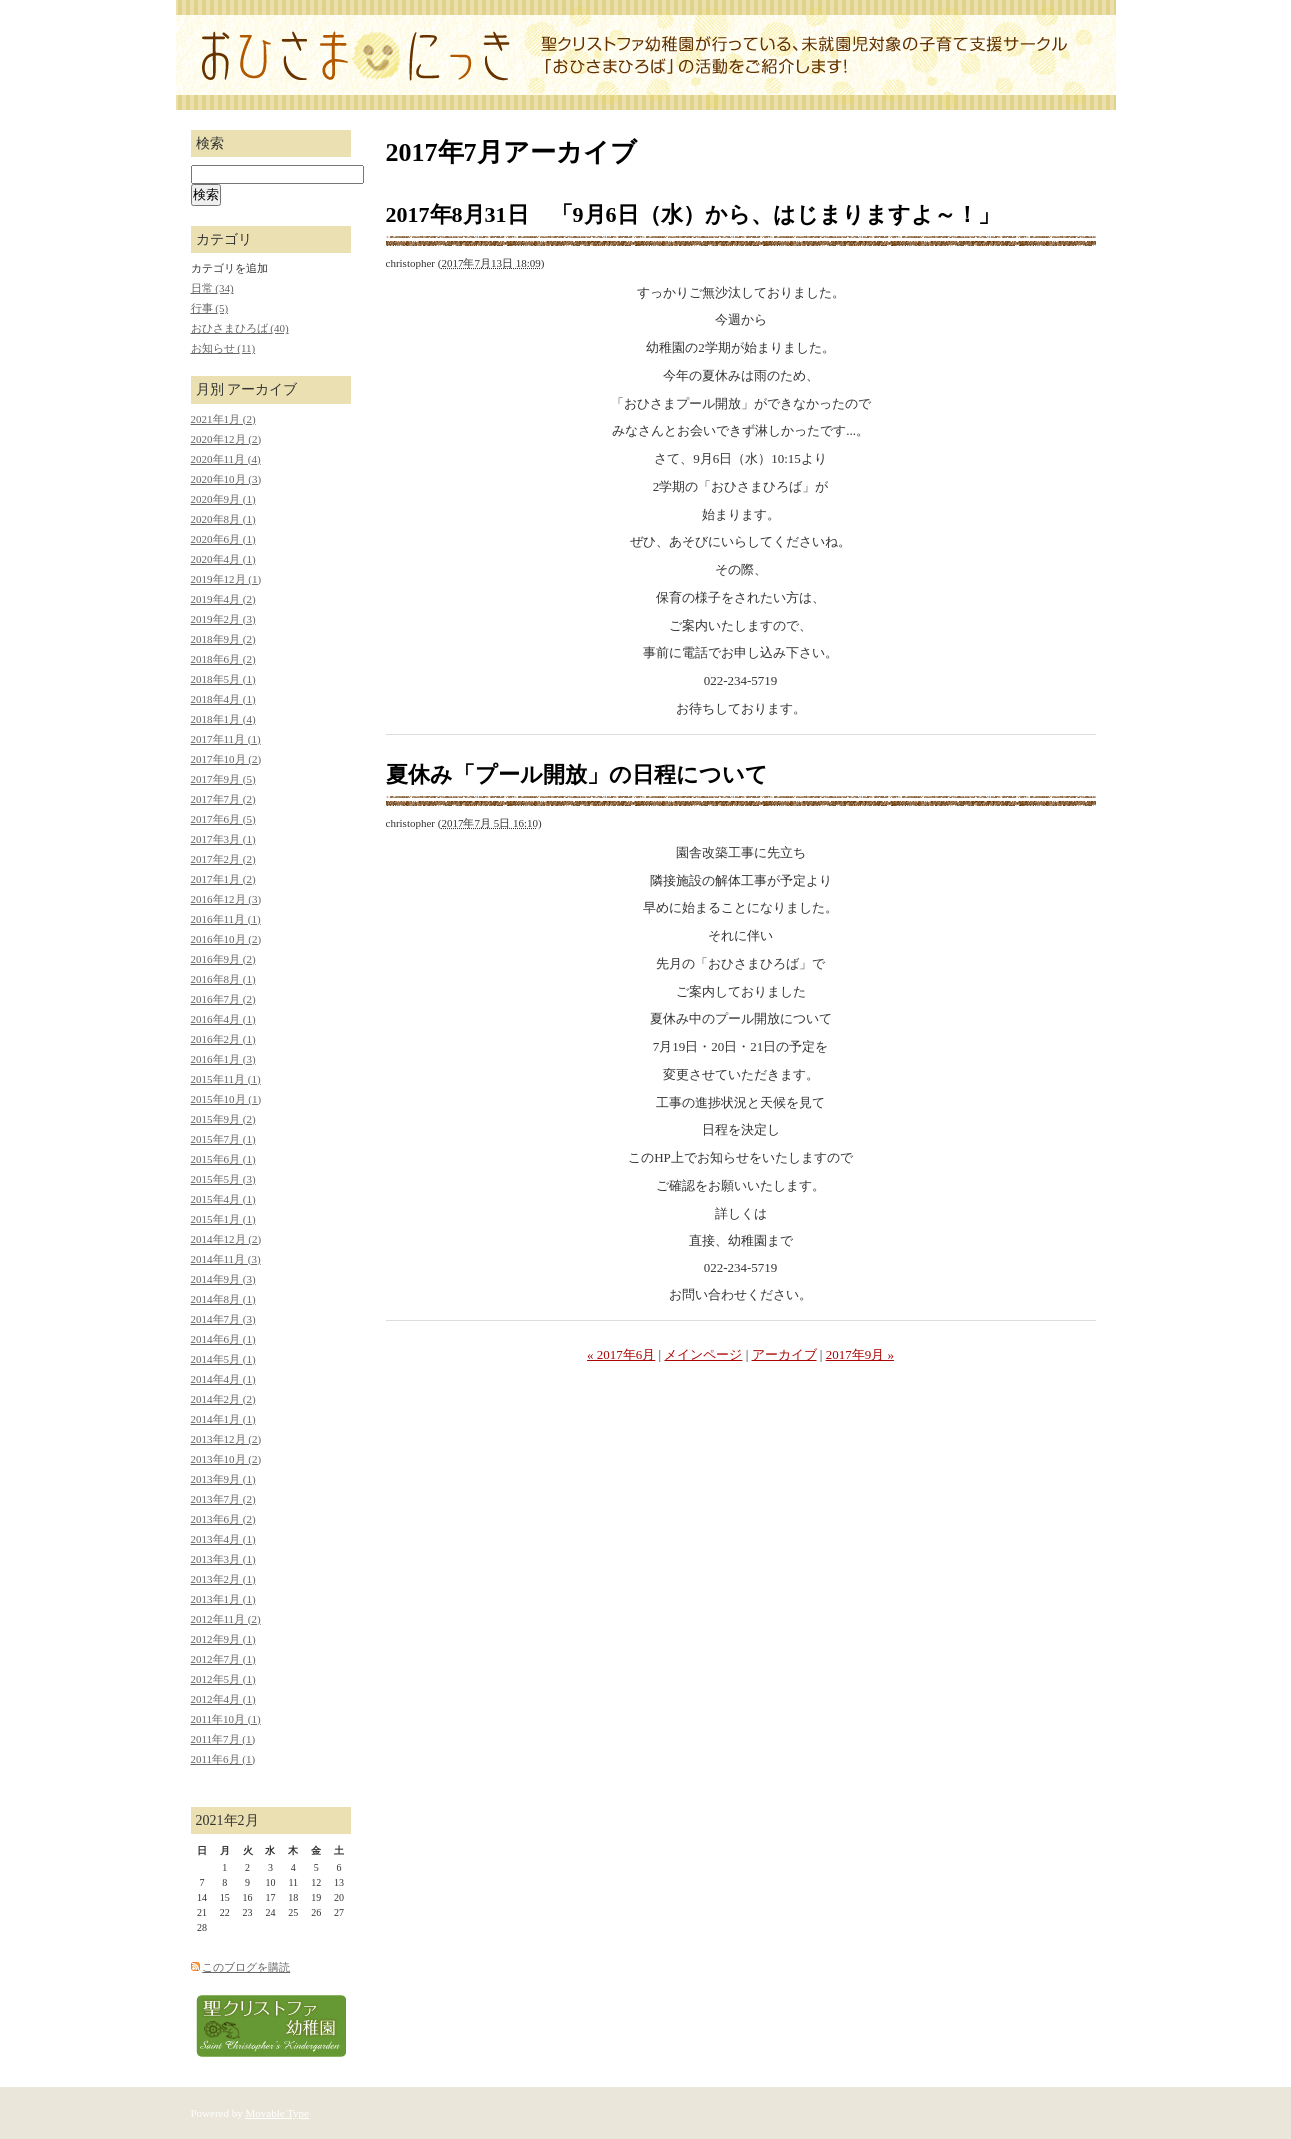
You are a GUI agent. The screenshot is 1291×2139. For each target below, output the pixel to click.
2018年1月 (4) (223, 719)
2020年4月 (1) (223, 559)
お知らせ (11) (223, 348)
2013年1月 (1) (223, 1599)
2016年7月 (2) (223, 999)
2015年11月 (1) (226, 1079)
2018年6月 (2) (223, 659)
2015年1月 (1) (223, 1219)
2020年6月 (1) (223, 539)
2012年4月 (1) (223, 1699)
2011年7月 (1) (223, 1739)
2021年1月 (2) (223, 419)
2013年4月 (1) (223, 1539)
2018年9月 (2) (223, 639)
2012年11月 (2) (226, 1619)
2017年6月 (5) (223, 819)
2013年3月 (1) (223, 1559)
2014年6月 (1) (223, 1339)
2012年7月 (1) (223, 1659)
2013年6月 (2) (223, 1519)
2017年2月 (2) (223, 859)
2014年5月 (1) (223, 1359)
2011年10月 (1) (226, 1719)
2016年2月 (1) (223, 1039)
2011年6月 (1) (223, 1759)
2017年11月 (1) (226, 739)
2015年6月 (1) (223, 1159)
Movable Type (278, 2113)
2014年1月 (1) (223, 1419)
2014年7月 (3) (223, 1319)
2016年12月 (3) (226, 899)
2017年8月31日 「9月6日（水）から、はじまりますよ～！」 (693, 214)
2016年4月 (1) (223, 1019)
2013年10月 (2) (226, 1459)
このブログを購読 (246, 1967)
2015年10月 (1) (226, 1099)
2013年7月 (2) (223, 1499)
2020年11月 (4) (226, 459)
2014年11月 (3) (226, 1259)
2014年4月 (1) (223, 1379)
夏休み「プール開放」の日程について (577, 774)
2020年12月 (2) (226, 439)
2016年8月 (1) (223, 979)
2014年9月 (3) (223, 1279)
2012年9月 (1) (223, 1639)
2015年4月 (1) (223, 1199)
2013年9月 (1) (223, 1479)
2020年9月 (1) (223, 499)
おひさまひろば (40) (240, 328)
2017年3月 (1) (223, 839)
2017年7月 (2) (223, 799)
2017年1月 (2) (223, 879)
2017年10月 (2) (226, 759)
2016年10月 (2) (226, 939)
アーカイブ (784, 1354)
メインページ (703, 1354)
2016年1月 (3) (223, 1059)
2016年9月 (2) (223, 959)
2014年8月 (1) (223, 1299)
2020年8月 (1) (223, 519)
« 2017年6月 (621, 1354)
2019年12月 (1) (226, 579)
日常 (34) (212, 288)
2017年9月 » (860, 1354)
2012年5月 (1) (223, 1679)
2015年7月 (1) (223, 1139)
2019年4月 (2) (223, 599)
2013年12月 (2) (226, 1439)
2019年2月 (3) (223, 619)
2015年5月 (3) (223, 1179)
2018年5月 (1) (223, 679)
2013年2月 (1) (223, 1579)
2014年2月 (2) (223, 1399)
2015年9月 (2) (223, 1119)
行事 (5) (210, 308)
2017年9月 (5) (223, 779)
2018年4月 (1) (223, 699)
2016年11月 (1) (226, 919)
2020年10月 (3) (226, 479)
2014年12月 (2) (226, 1239)
